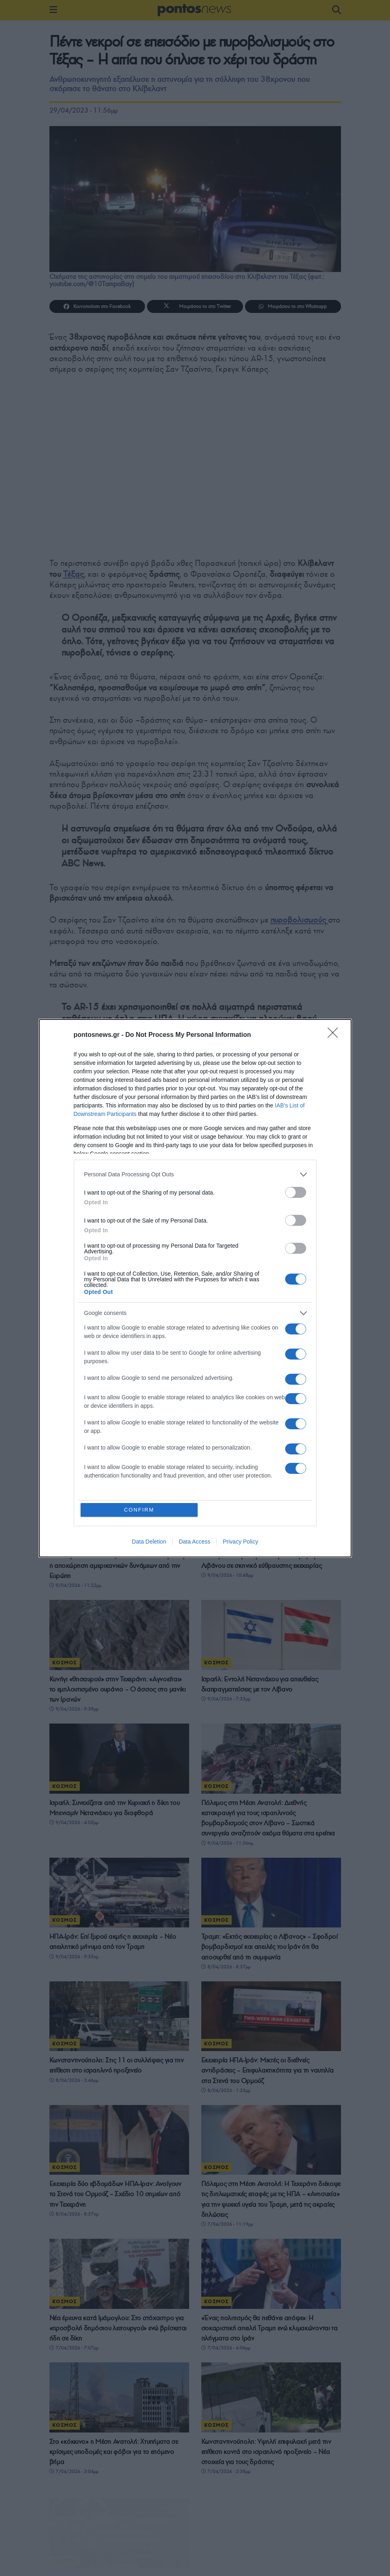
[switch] (295, 1192)
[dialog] (195, 1288)
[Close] (335, 1035)
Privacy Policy (240, 1541)
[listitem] (195, 1174)
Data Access (194, 1541)
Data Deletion (149, 1541)
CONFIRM (139, 1510)
